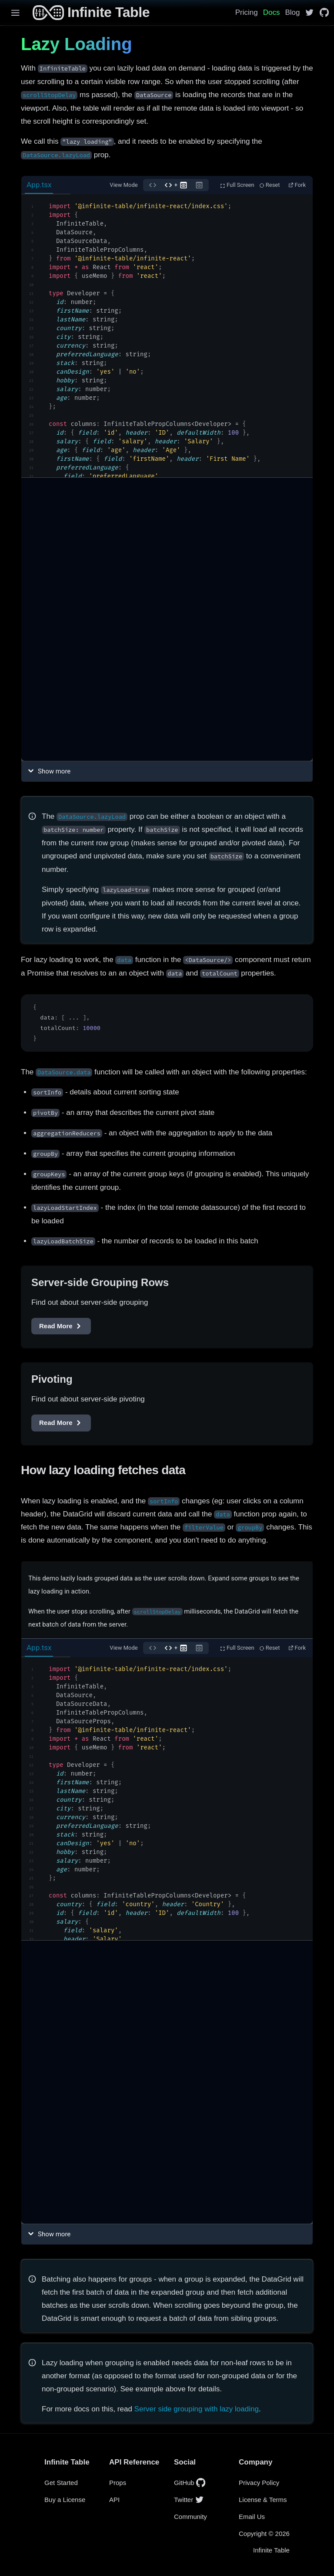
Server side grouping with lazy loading (196, 2409)
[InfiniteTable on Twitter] (309, 12)
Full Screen (236, 185)
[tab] (46, 185)
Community (190, 2516)
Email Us (252, 2516)
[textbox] (167, 335)
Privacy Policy (259, 2482)
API (114, 2499)
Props (117, 2482)
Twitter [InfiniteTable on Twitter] (189, 2499)
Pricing (246, 12)
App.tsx (39, 184)
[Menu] (12, 13)
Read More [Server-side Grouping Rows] (61, 1326)
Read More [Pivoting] (61, 1422)
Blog (292, 12)
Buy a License (64, 2499)
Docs (271, 12)
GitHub (189, 2482)
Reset (270, 185)
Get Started (61, 2482)
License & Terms (263, 2499)
